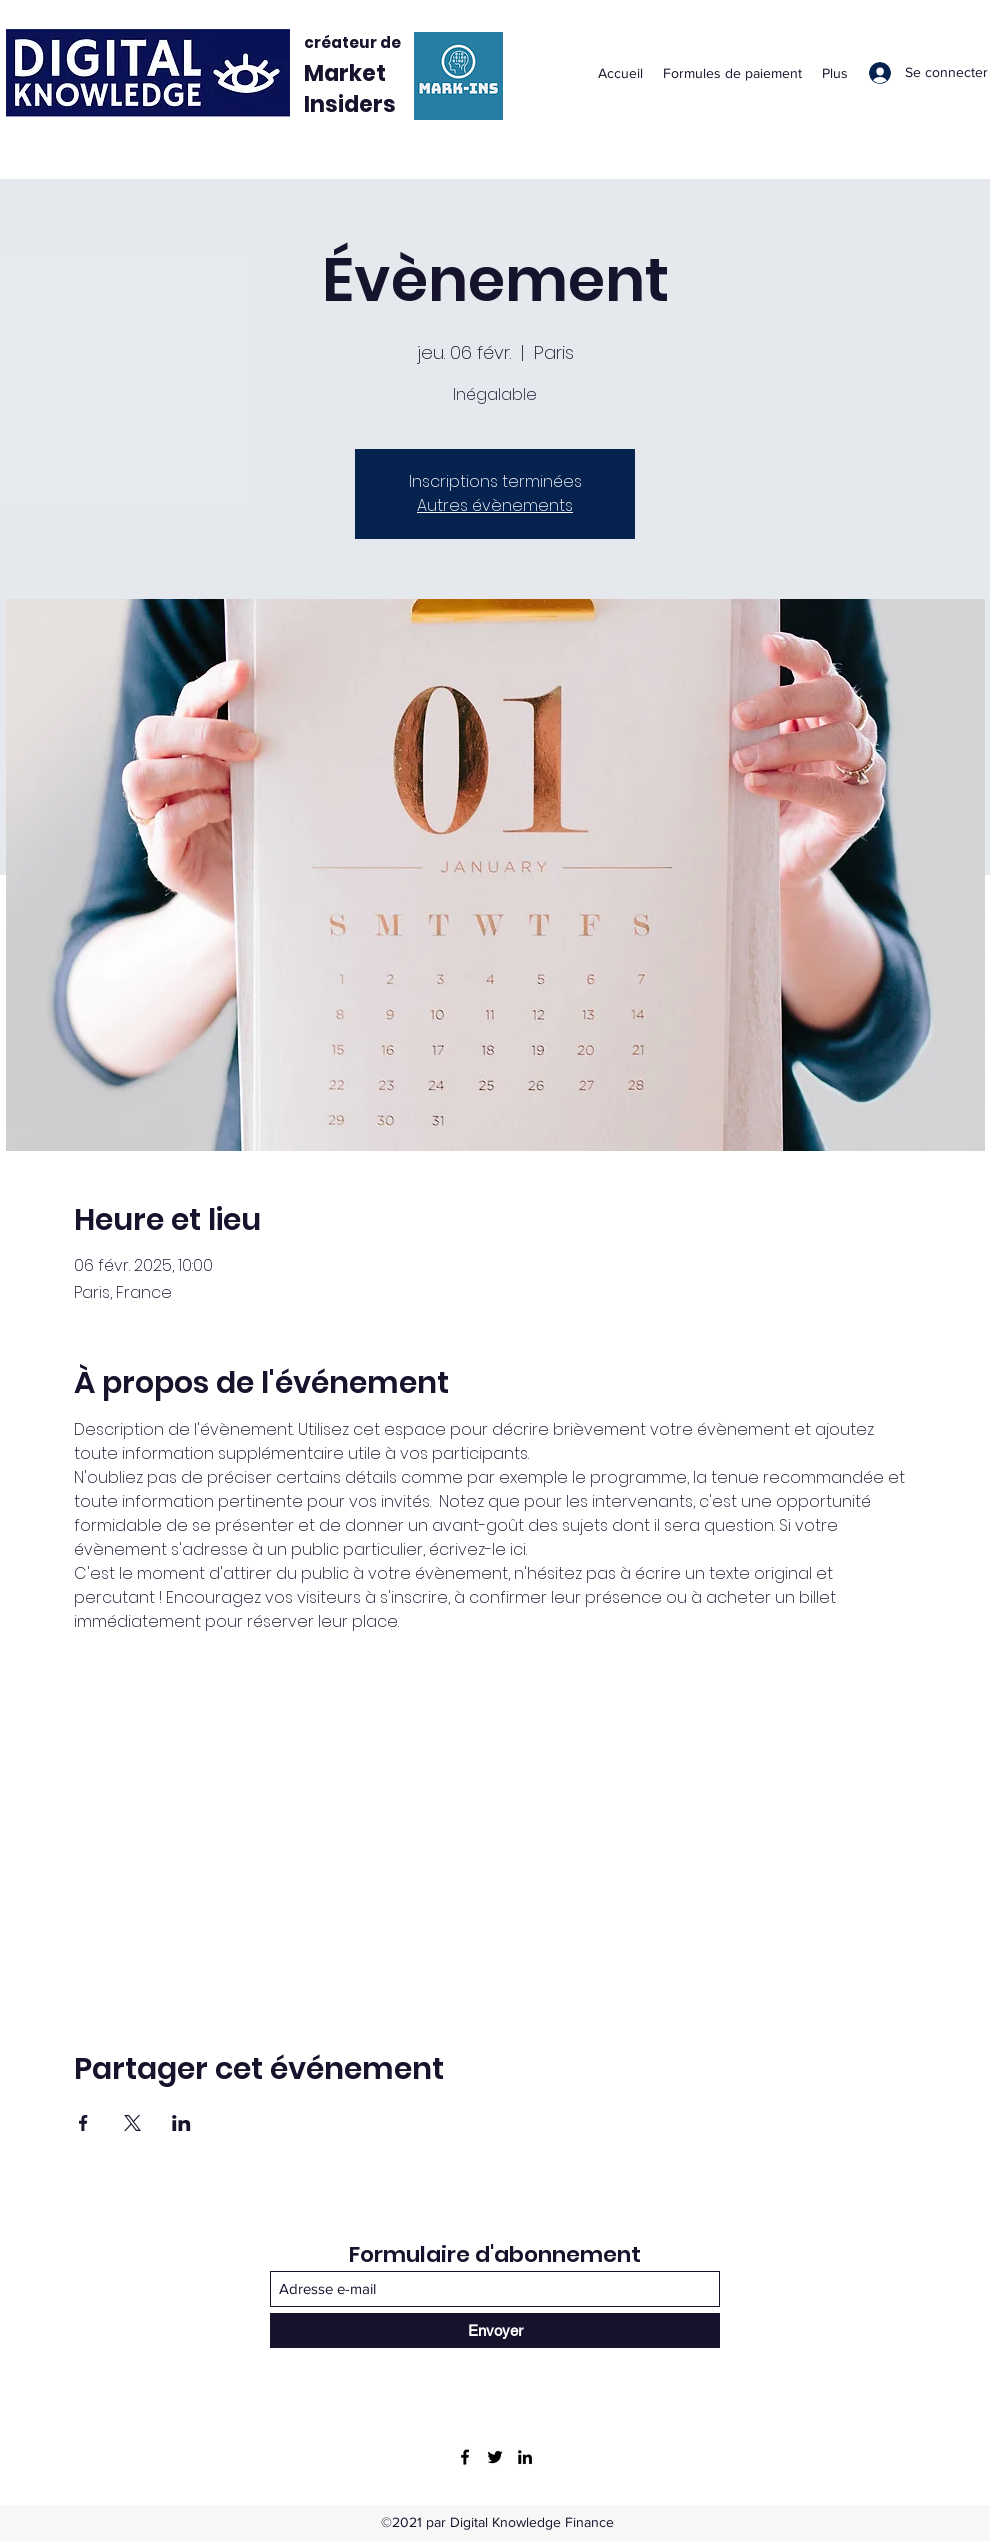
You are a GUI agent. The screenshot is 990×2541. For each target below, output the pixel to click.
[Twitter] (495, 2457)
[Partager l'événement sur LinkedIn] (181, 2123)
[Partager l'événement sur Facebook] (83, 2123)
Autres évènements (495, 505)
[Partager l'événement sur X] (132, 2123)
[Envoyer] (495, 2330)
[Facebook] (465, 2457)
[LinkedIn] (525, 2457)
